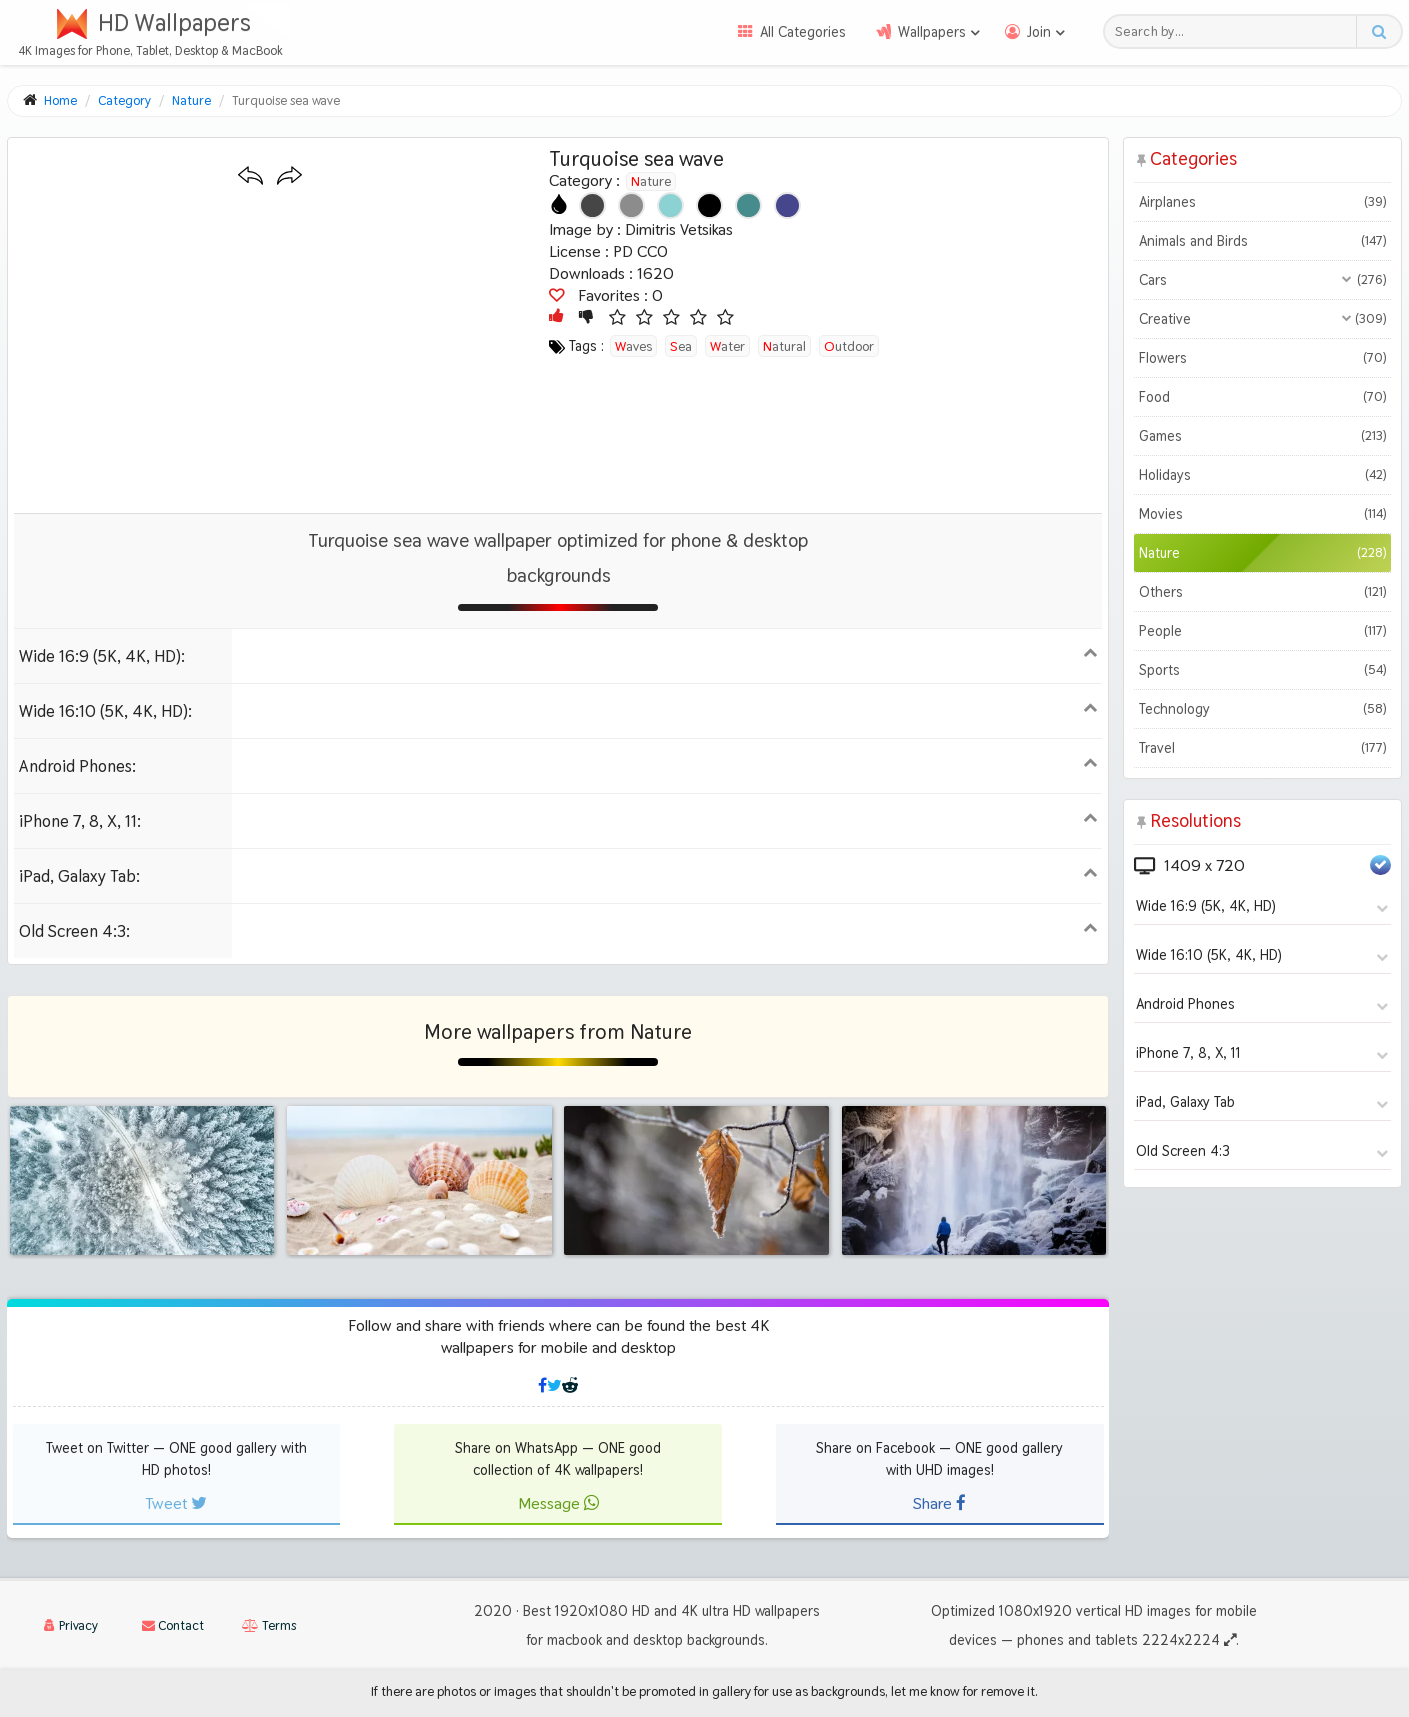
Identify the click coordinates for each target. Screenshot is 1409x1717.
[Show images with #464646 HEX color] (592, 205)
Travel (1262, 748)
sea (681, 346)
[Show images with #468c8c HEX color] (748, 205)
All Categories (803, 32)
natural (784, 346)
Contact (173, 1625)
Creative (1262, 319)
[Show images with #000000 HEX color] (709, 205)
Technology (1262, 709)
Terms (269, 1625)
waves (633, 346)
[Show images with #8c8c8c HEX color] (631, 205)
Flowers (1262, 358)
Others (1262, 592)
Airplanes (1262, 202)
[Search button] (1378, 31)
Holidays (1262, 475)
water (727, 346)
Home (60, 100)
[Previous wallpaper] (250, 176)
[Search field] (1235, 31)
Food (1262, 397)
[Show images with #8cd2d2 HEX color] (670, 205)
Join (1039, 32)
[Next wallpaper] (289, 176)
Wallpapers (932, 32)
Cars (1262, 280)
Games (1262, 436)
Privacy (71, 1625)
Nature (651, 181)
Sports (1262, 670)
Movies (1262, 514)
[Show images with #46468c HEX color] (787, 205)
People (1262, 631)
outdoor (849, 346)
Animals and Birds (1262, 241)
